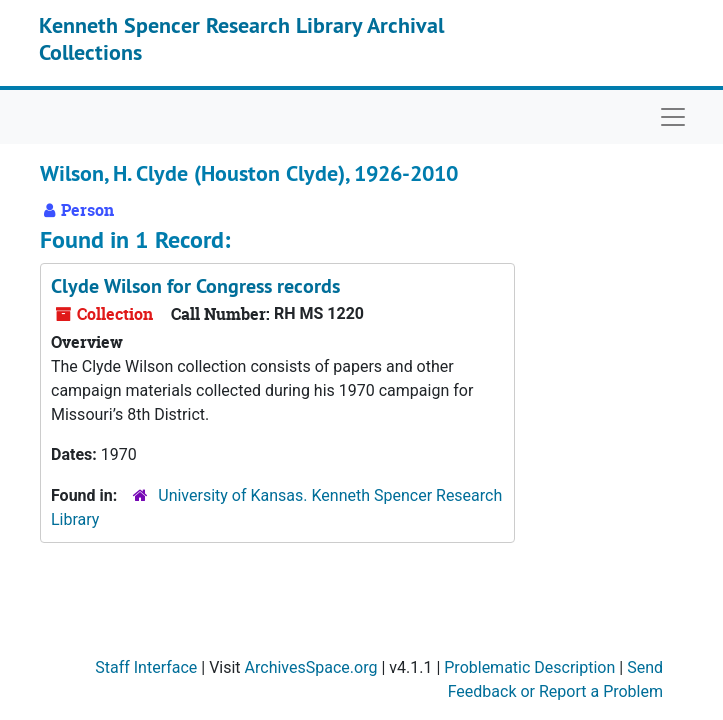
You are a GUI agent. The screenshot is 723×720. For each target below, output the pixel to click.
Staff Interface (146, 667)
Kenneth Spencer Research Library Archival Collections (241, 38)
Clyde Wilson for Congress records (195, 286)
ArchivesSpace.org (311, 667)
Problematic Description (529, 667)
